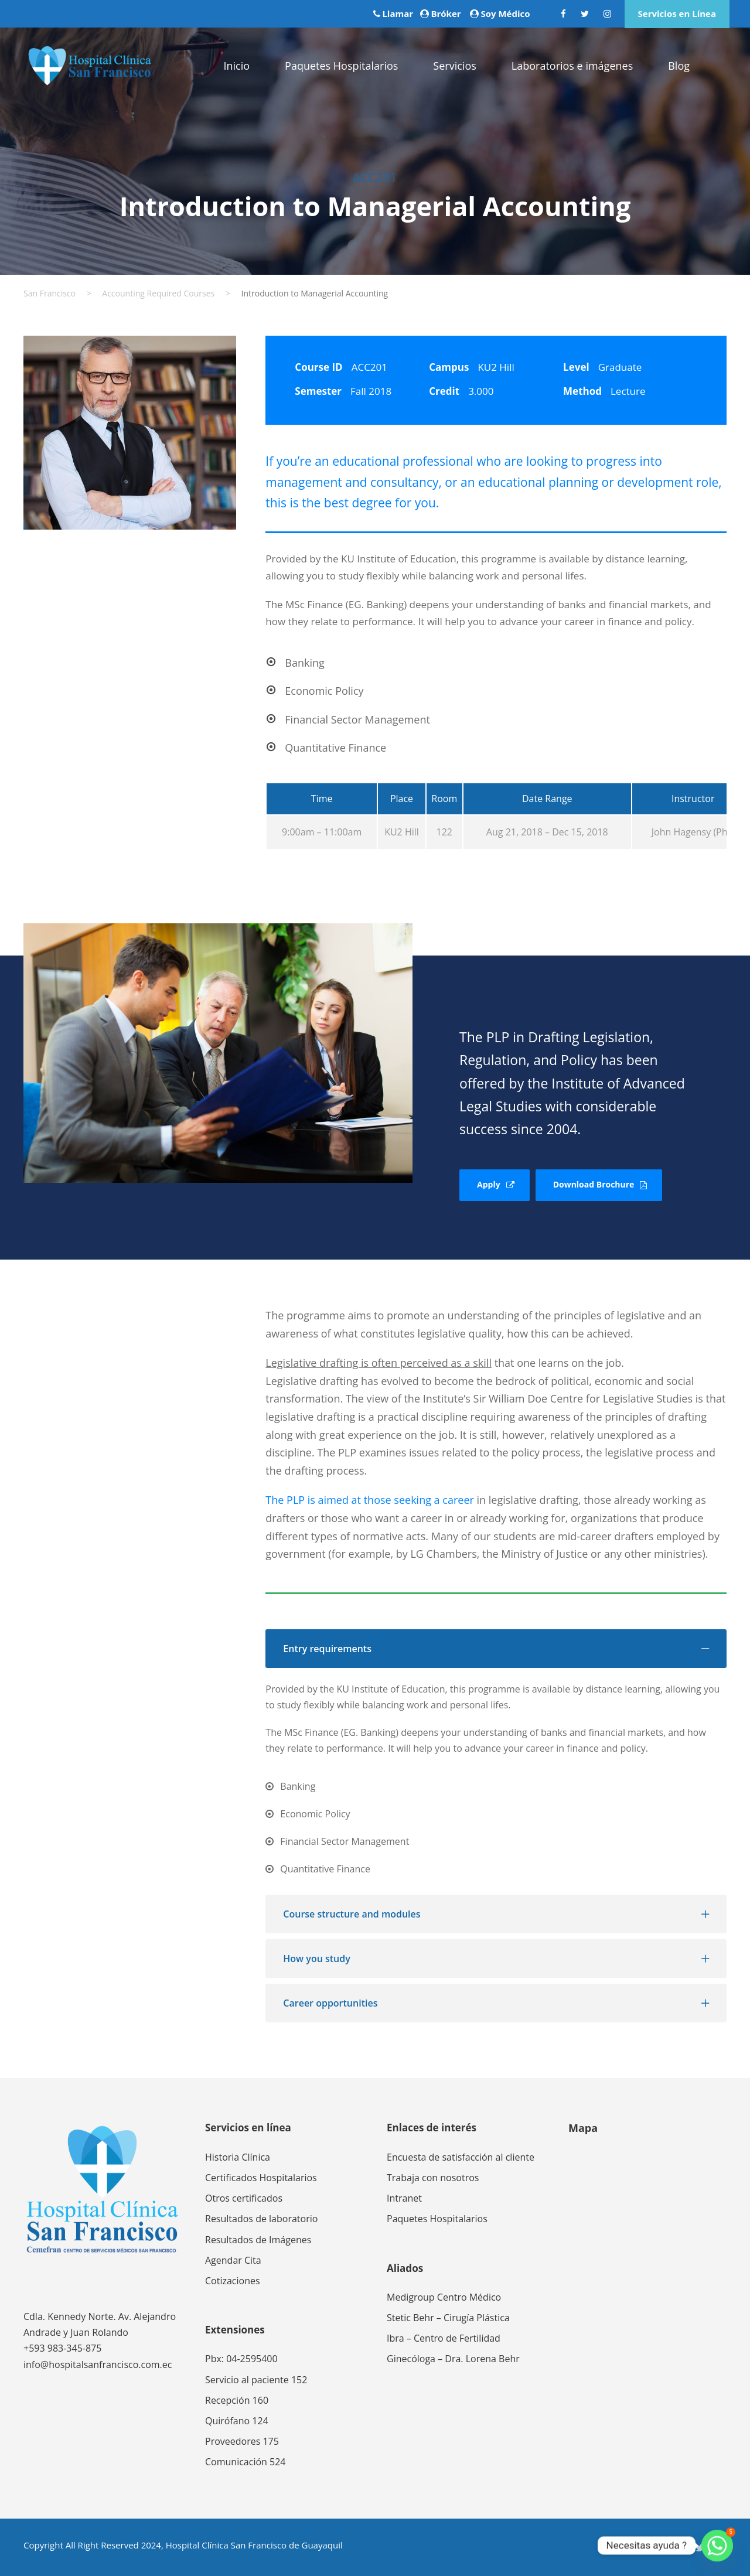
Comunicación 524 (245, 2461)
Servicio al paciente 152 (256, 2379)
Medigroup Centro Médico (444, 2297)
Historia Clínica (237, 2157)
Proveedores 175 (242, 2441)
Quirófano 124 (236, 2420)
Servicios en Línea (677, 13)
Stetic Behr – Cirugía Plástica (448, 2317)
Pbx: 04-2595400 (241, 2358)
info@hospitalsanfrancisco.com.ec (97, 2364)
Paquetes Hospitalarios (341, 66)
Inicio (236, 66)
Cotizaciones (232, 2280)
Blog (679, 66)
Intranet (404, 2198)
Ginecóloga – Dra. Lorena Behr (453, 2358)
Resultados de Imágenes (258, 2239)
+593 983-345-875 (62, 2348)
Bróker (446, 13)
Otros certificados (243, 2198)
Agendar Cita (233, 2260)
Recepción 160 (236, 2400)
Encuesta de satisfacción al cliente (460, 2157)
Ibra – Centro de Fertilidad (443, 2338)
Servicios (454, 66)
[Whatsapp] (717, 2545)
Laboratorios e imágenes (572, 66)
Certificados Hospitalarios (261, 2177)
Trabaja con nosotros (433, 2177)
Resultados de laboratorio (261, 2218)
